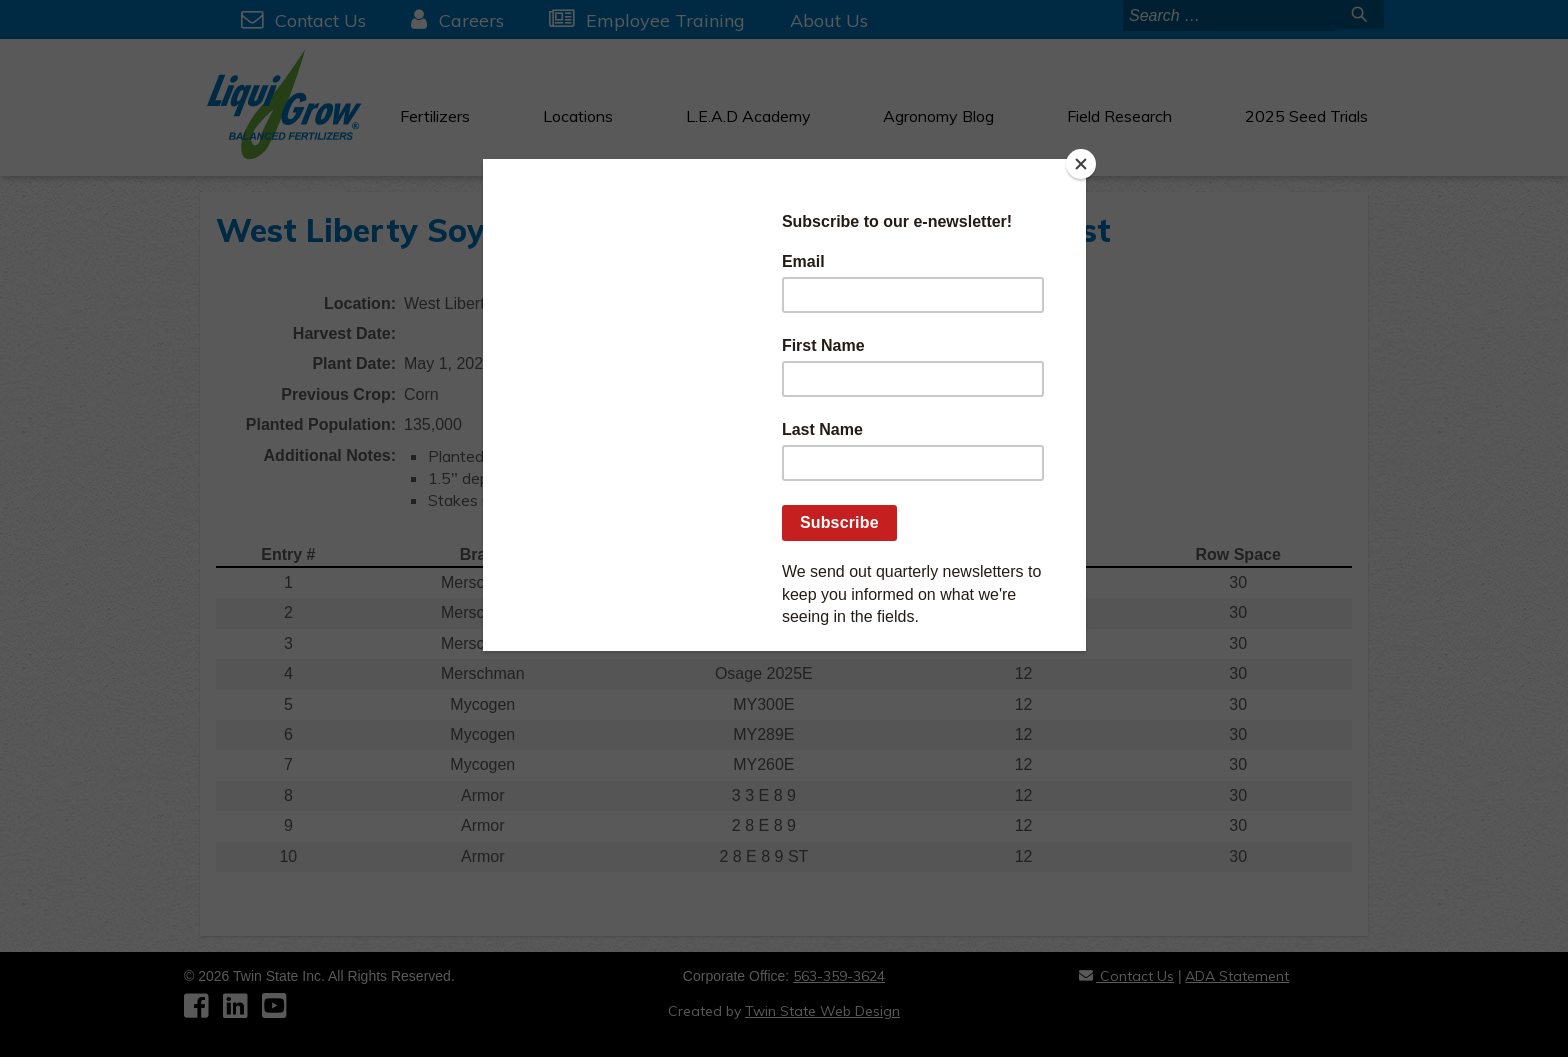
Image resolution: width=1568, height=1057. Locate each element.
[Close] (1081, 164)
